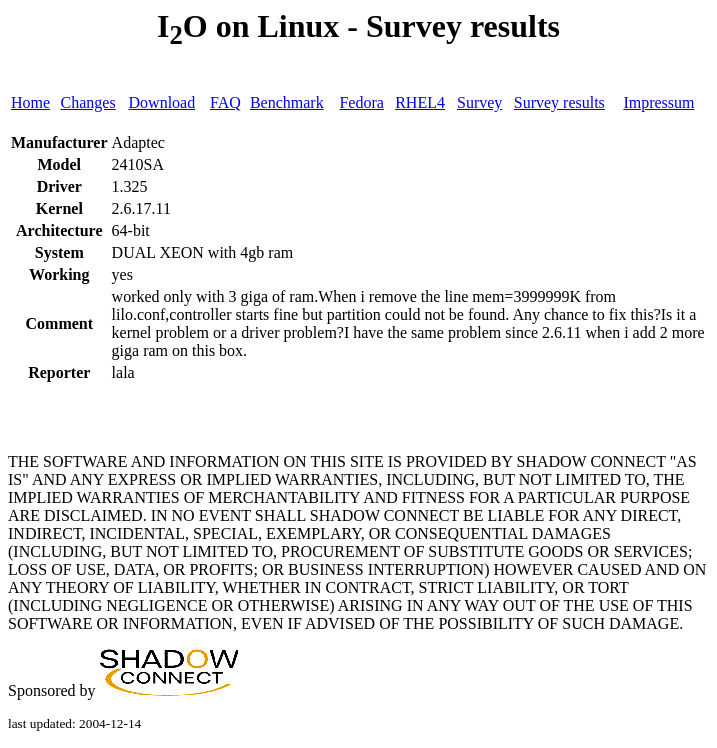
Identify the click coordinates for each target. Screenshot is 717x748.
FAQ (225, 102)
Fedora (361, 102)
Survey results (559, 102)
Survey (479, 102)
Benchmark (287, 102)
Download (162, 102)
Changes (88, 102)
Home (30, 102)
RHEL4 (420, 102)
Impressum (658, 102)
